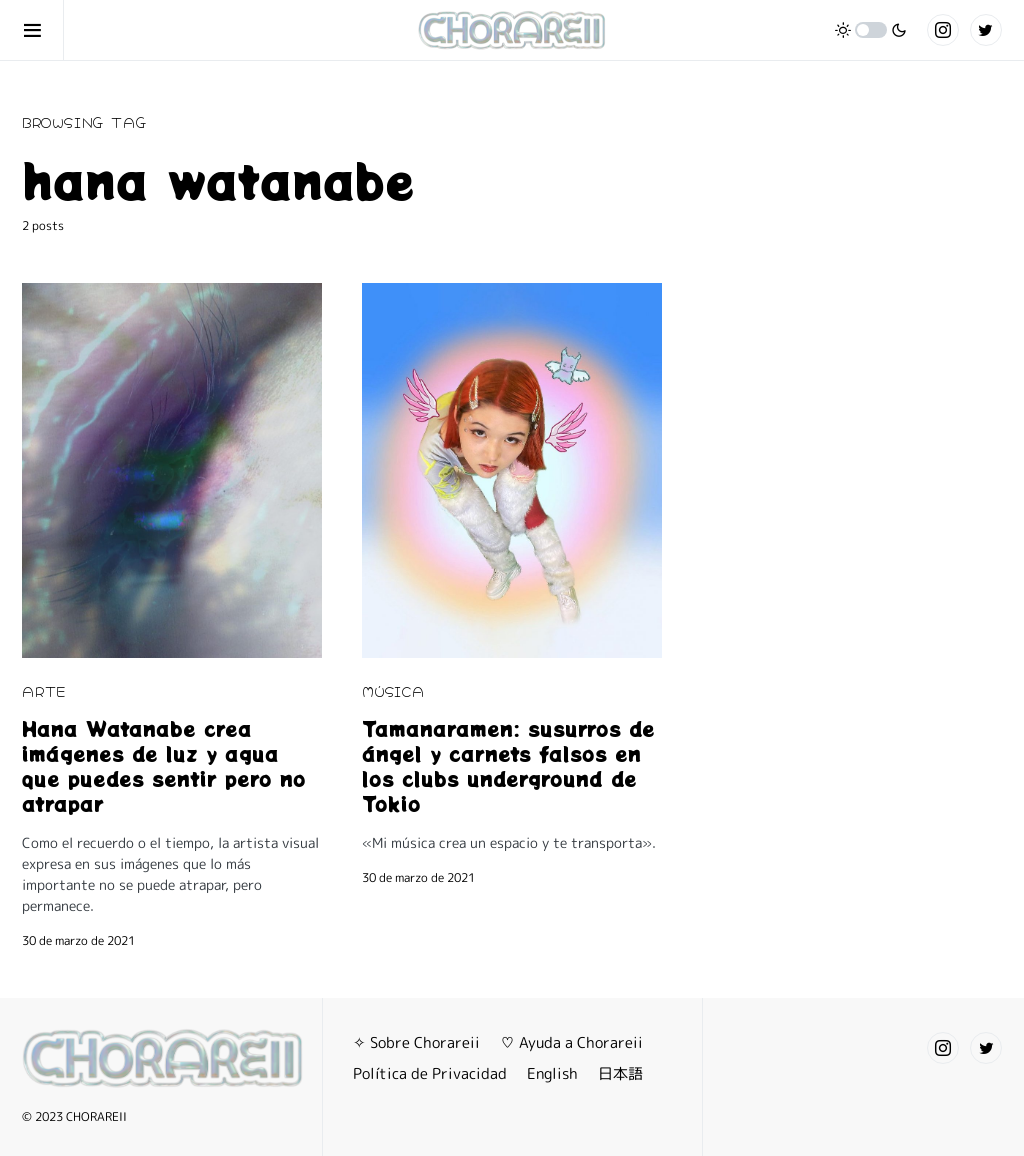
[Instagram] (943, 30)
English (552, 1073)
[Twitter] (986, 30)
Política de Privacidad (430, 1073)
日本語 (620, 1073)
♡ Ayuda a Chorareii (571, 1042)
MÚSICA (393, 690)
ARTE (44, 690)
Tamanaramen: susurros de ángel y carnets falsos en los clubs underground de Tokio (508, 766)
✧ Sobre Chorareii (416, 1042)
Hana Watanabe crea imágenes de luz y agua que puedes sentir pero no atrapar (164, 766)
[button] (43, 30)
